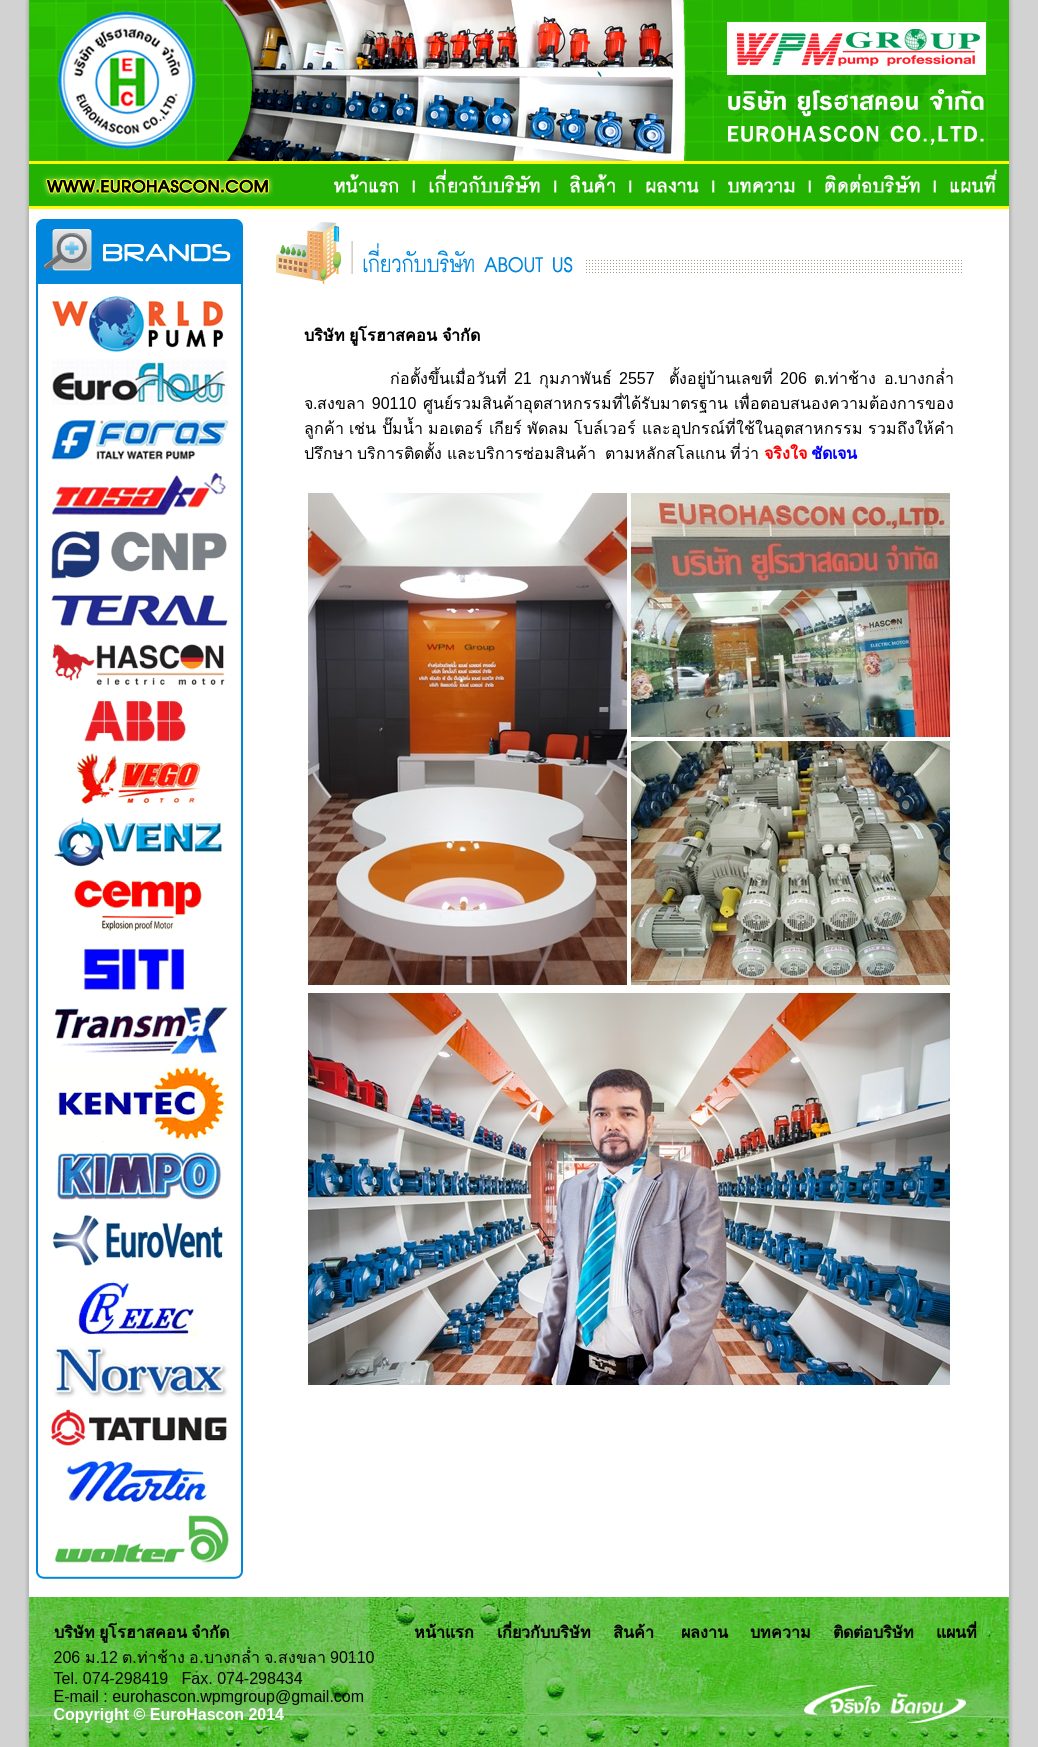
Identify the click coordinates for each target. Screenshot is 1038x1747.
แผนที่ (956, 1632)
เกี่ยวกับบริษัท (544, 1632)
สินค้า (633, 1632)
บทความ (780, 1632)
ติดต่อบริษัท (873, 1632)
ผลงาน (704, 1632)
